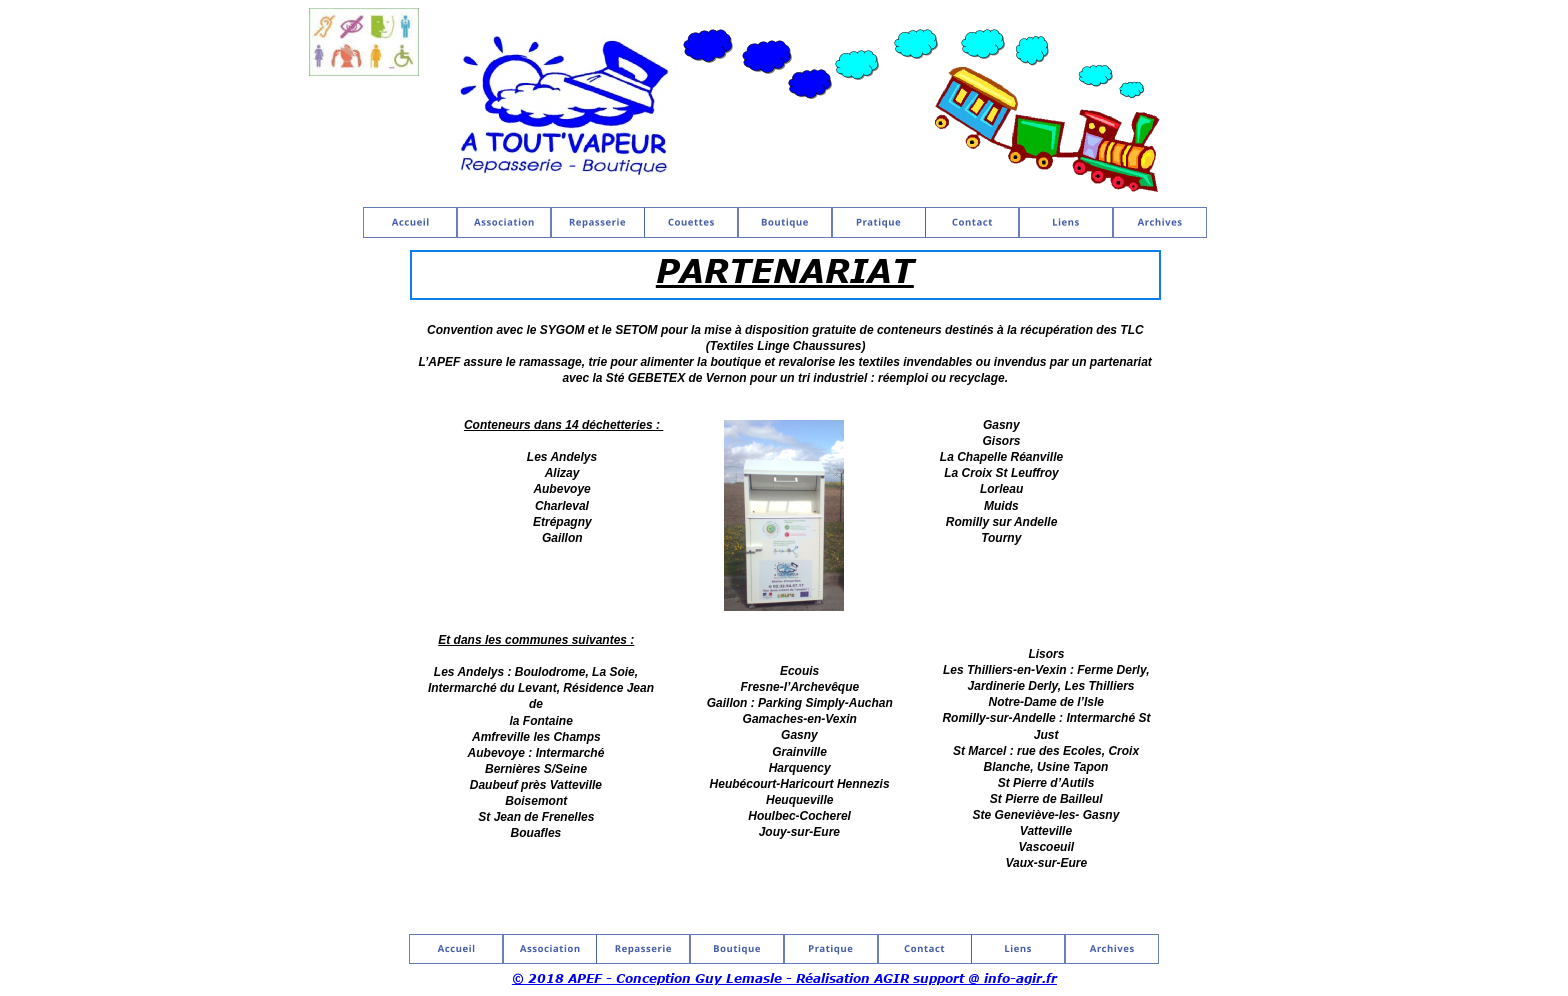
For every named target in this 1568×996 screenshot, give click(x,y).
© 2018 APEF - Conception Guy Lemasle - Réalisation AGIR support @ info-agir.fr (784, 978)
